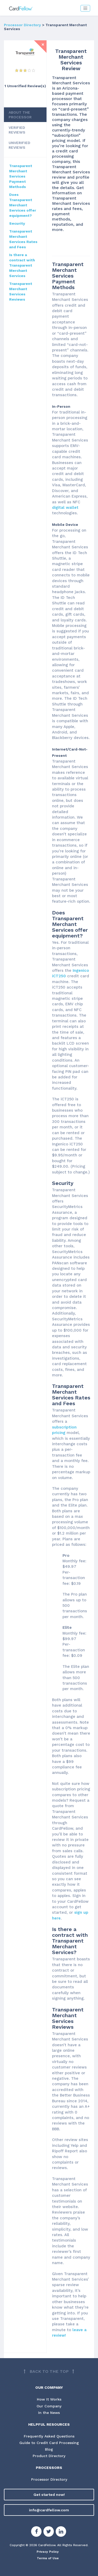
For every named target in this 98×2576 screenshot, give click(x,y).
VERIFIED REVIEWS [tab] (17, 129)
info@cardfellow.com (49, 2510)
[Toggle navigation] (85, 8)
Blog (49, 2449)
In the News (49, 2412)
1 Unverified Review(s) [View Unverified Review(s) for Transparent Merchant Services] (25, 86)
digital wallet (65, 507)
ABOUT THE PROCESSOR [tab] (20, 114)
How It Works (49, 2399)
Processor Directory (22, 25)
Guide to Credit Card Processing (49, 2443)
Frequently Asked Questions (49, 2436)
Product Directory (49, 2456)
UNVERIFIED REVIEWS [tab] (19, 145)
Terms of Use (48, 2558)
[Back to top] (49, 2372)
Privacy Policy (48, 2551)
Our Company (49, 2406)
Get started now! (49, 2494)
